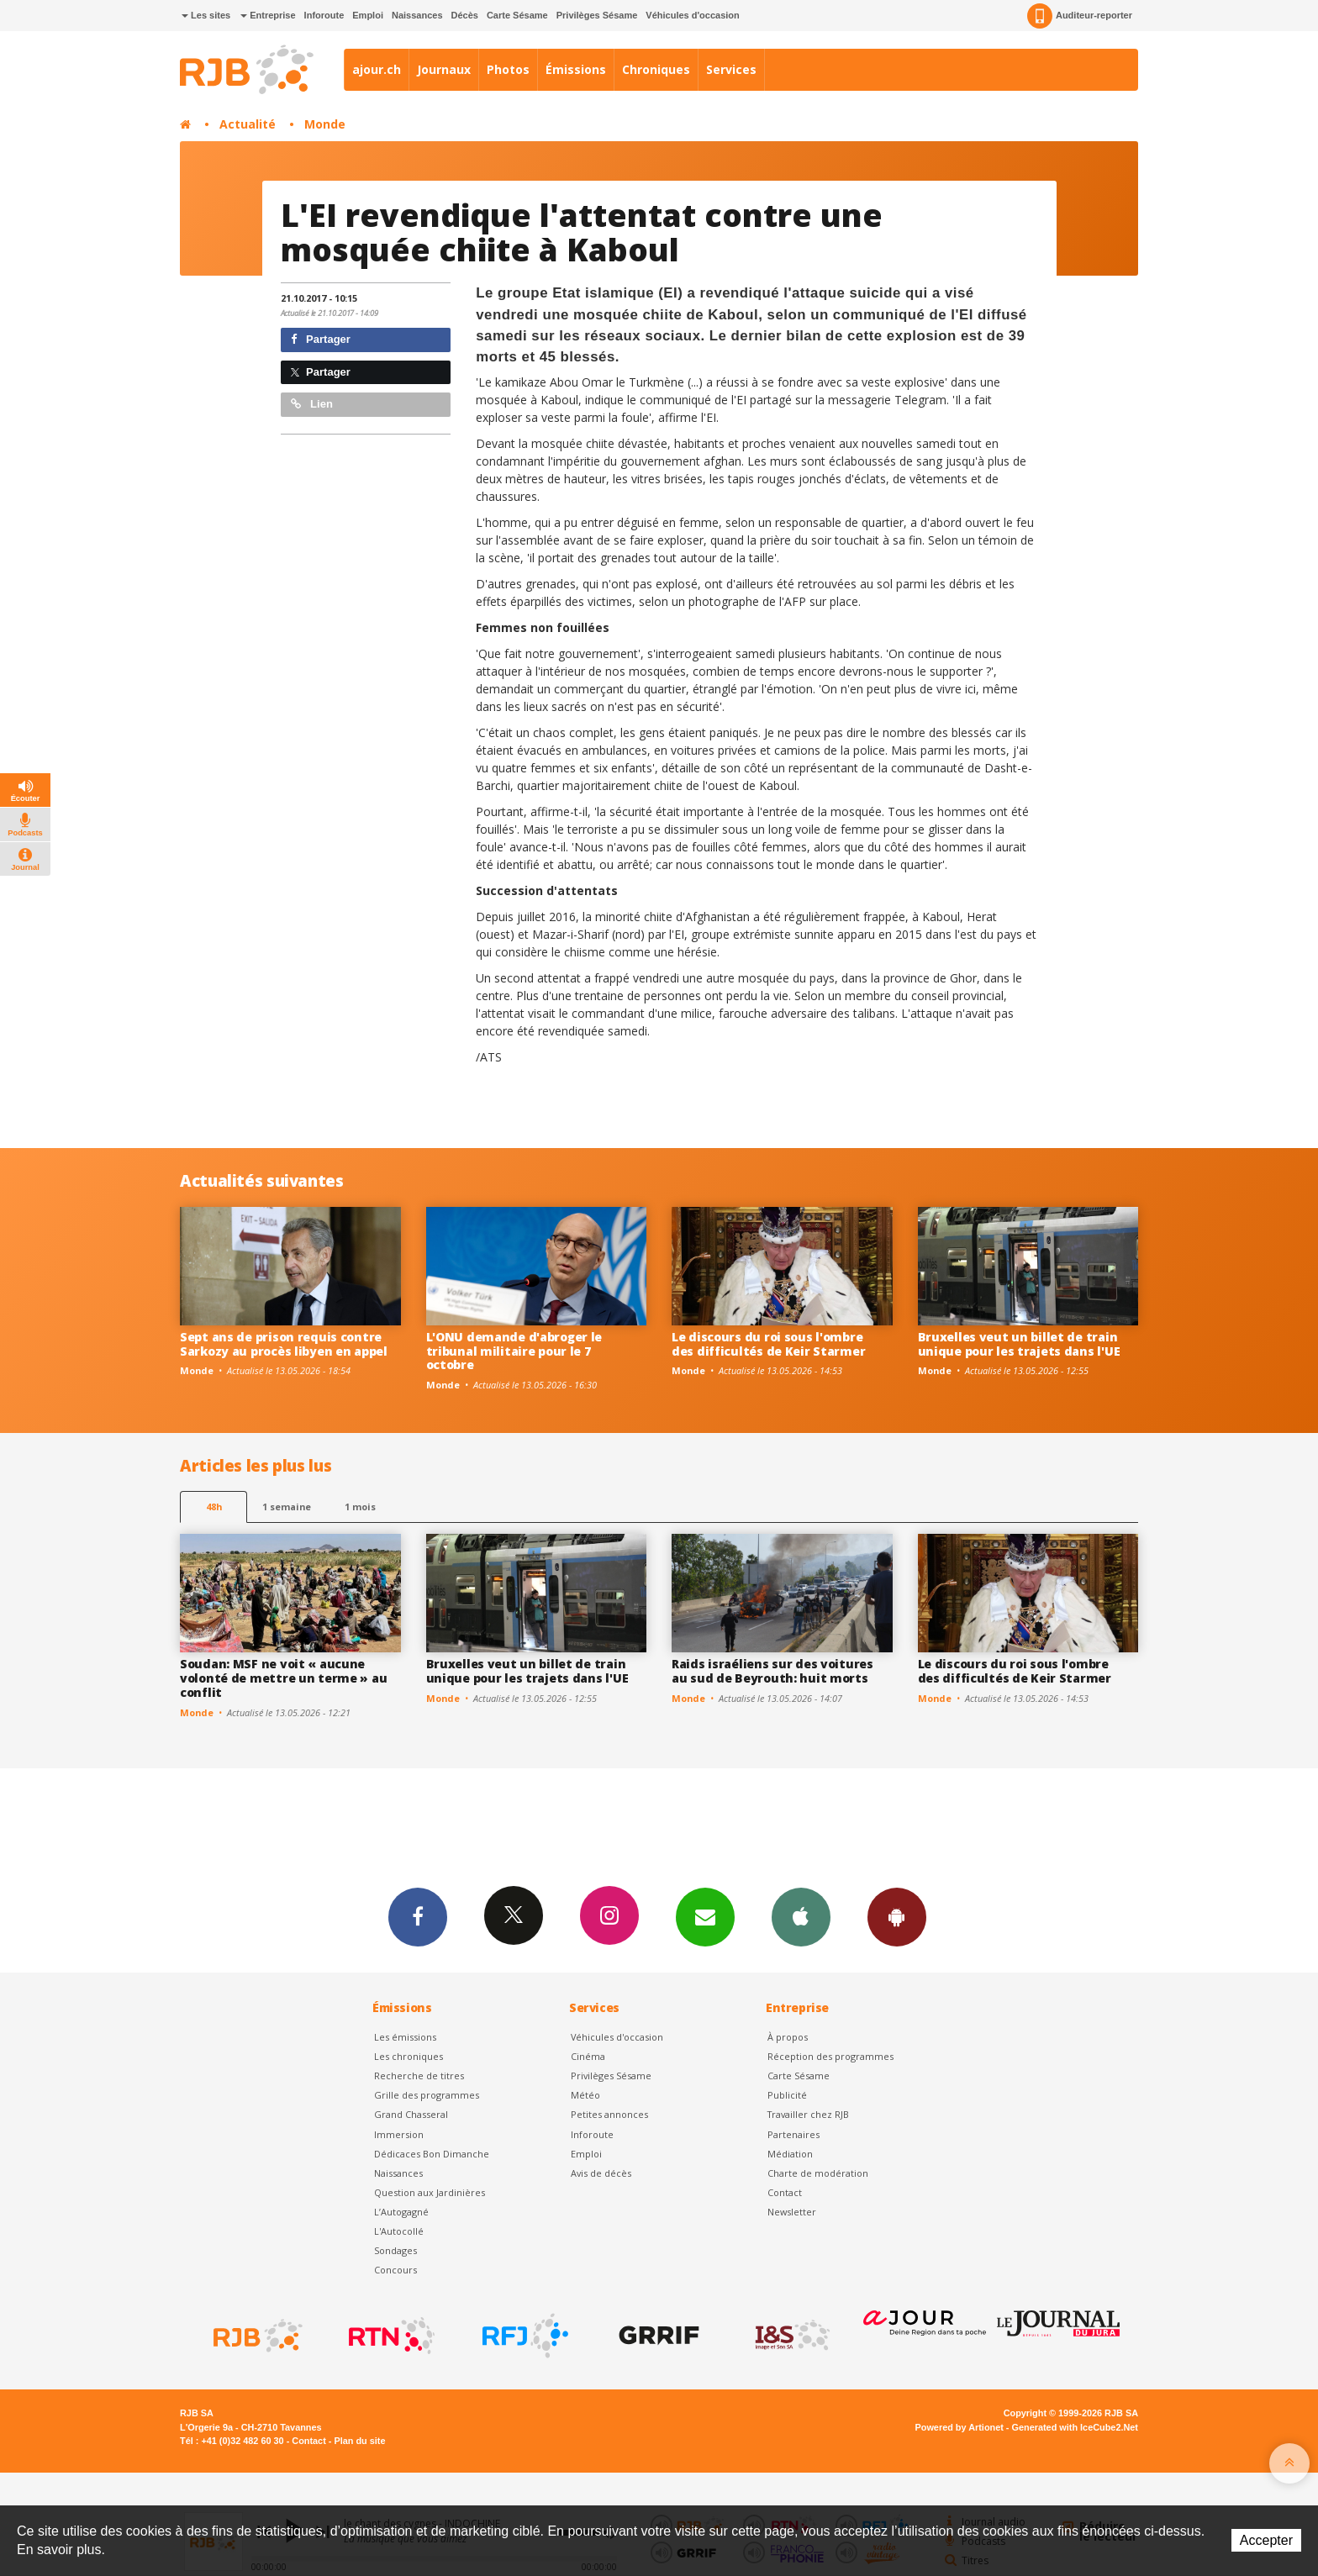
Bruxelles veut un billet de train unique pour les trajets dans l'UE (1019, 1344)
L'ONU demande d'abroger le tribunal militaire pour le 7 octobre (514, 1351)
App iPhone (801, 1916)
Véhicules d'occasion (692, 15)
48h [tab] (214, 1506)
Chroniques (656, 69)
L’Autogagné (401, 2211)
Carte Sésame (517, 15)
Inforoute (324, 15)
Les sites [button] (206, 15)
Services (731, 69)
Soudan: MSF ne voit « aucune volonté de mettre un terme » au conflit (283, 1678)
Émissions (576, 69)
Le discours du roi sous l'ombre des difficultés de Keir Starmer (768, 1344)
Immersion (399, 2134)
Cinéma (588, 2056)
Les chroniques (408, 2056)
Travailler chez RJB (808, 2114)
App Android (896, 1916)
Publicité (787, 2094)
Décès (464, 15)
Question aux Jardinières (429, 2192)
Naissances (417, 15)
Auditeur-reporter (1079, 16)
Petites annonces (609, 2114)
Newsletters (705, 1916)
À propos (787, 2036)
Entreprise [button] (267, 15)
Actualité (247, 124)
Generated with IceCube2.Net (1075, 2427)
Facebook (417, 1916)
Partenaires (793, 2134)
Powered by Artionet (959, 2427)
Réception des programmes (830, 2056)
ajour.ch (376, 69)
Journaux (444, 69)
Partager (321, 339)
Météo (585, 2094)
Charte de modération (817, 2173)
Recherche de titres (419, 2075)
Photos (508, 69)
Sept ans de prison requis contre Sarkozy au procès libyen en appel (283, 1344)
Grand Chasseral (411, 2114)
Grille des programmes (426, 2094)
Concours (395, 2269)
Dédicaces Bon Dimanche (431, 2153)
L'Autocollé (399, 2231)
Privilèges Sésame (597, 15)
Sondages (395, 2250)
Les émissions (405, 2036)
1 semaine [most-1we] (286, 1506)
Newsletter (791, 2211)
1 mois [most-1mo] (360, 1506)
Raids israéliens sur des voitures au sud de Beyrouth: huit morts (772, 1671)
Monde (324, 124)
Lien (312, 404)
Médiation (790, 2153)
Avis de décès (601, 2173)
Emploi (367, 15)
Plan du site (359, 2441)
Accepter (1266, 2540)
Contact (784, 2192)
